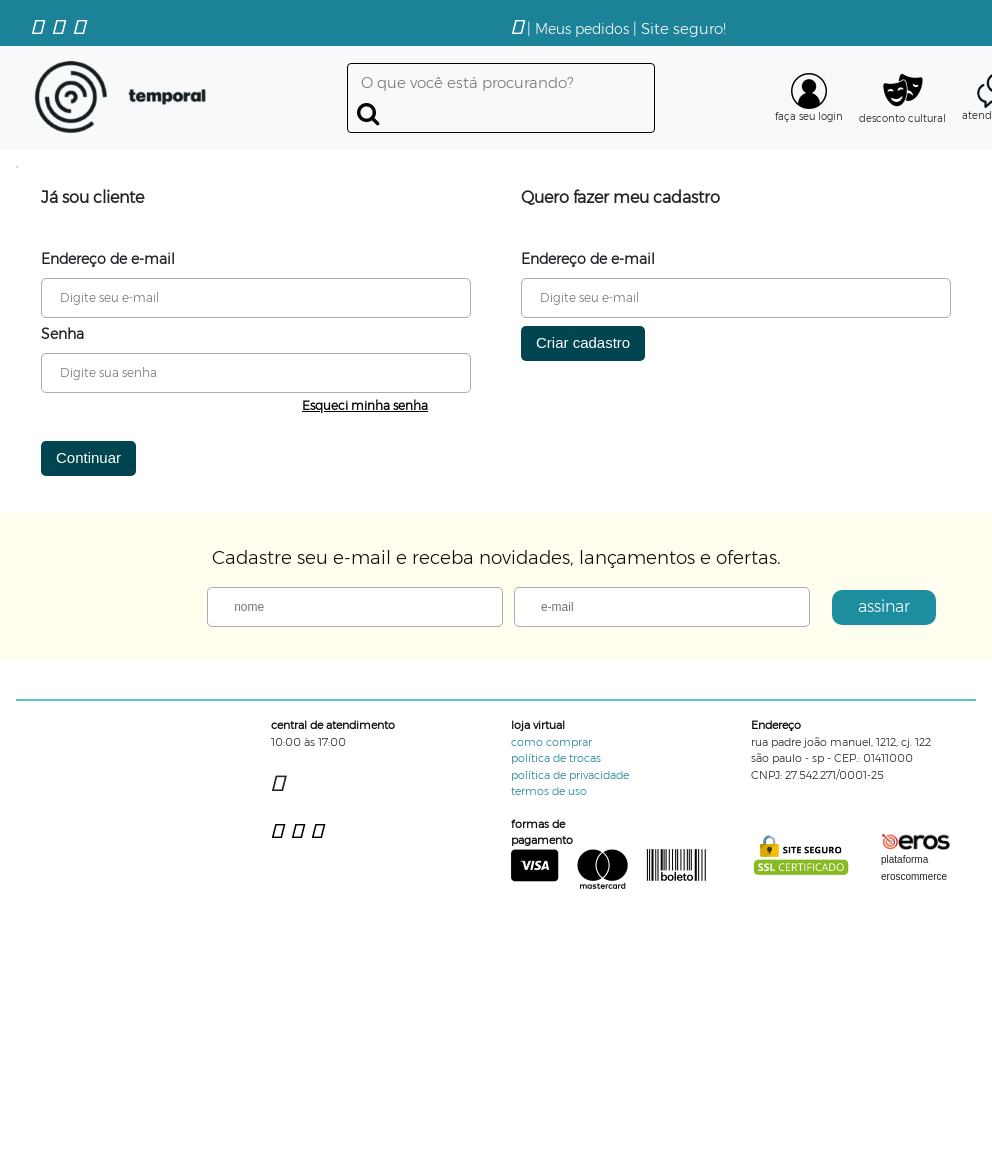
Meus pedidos (582, 29)
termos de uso (549, 791)
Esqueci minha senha (365, 405)
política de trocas (556, 758)
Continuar (88, 457)
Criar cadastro (583, 342)
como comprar (551, 742)
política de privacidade (570, 775)
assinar (884, 606)
